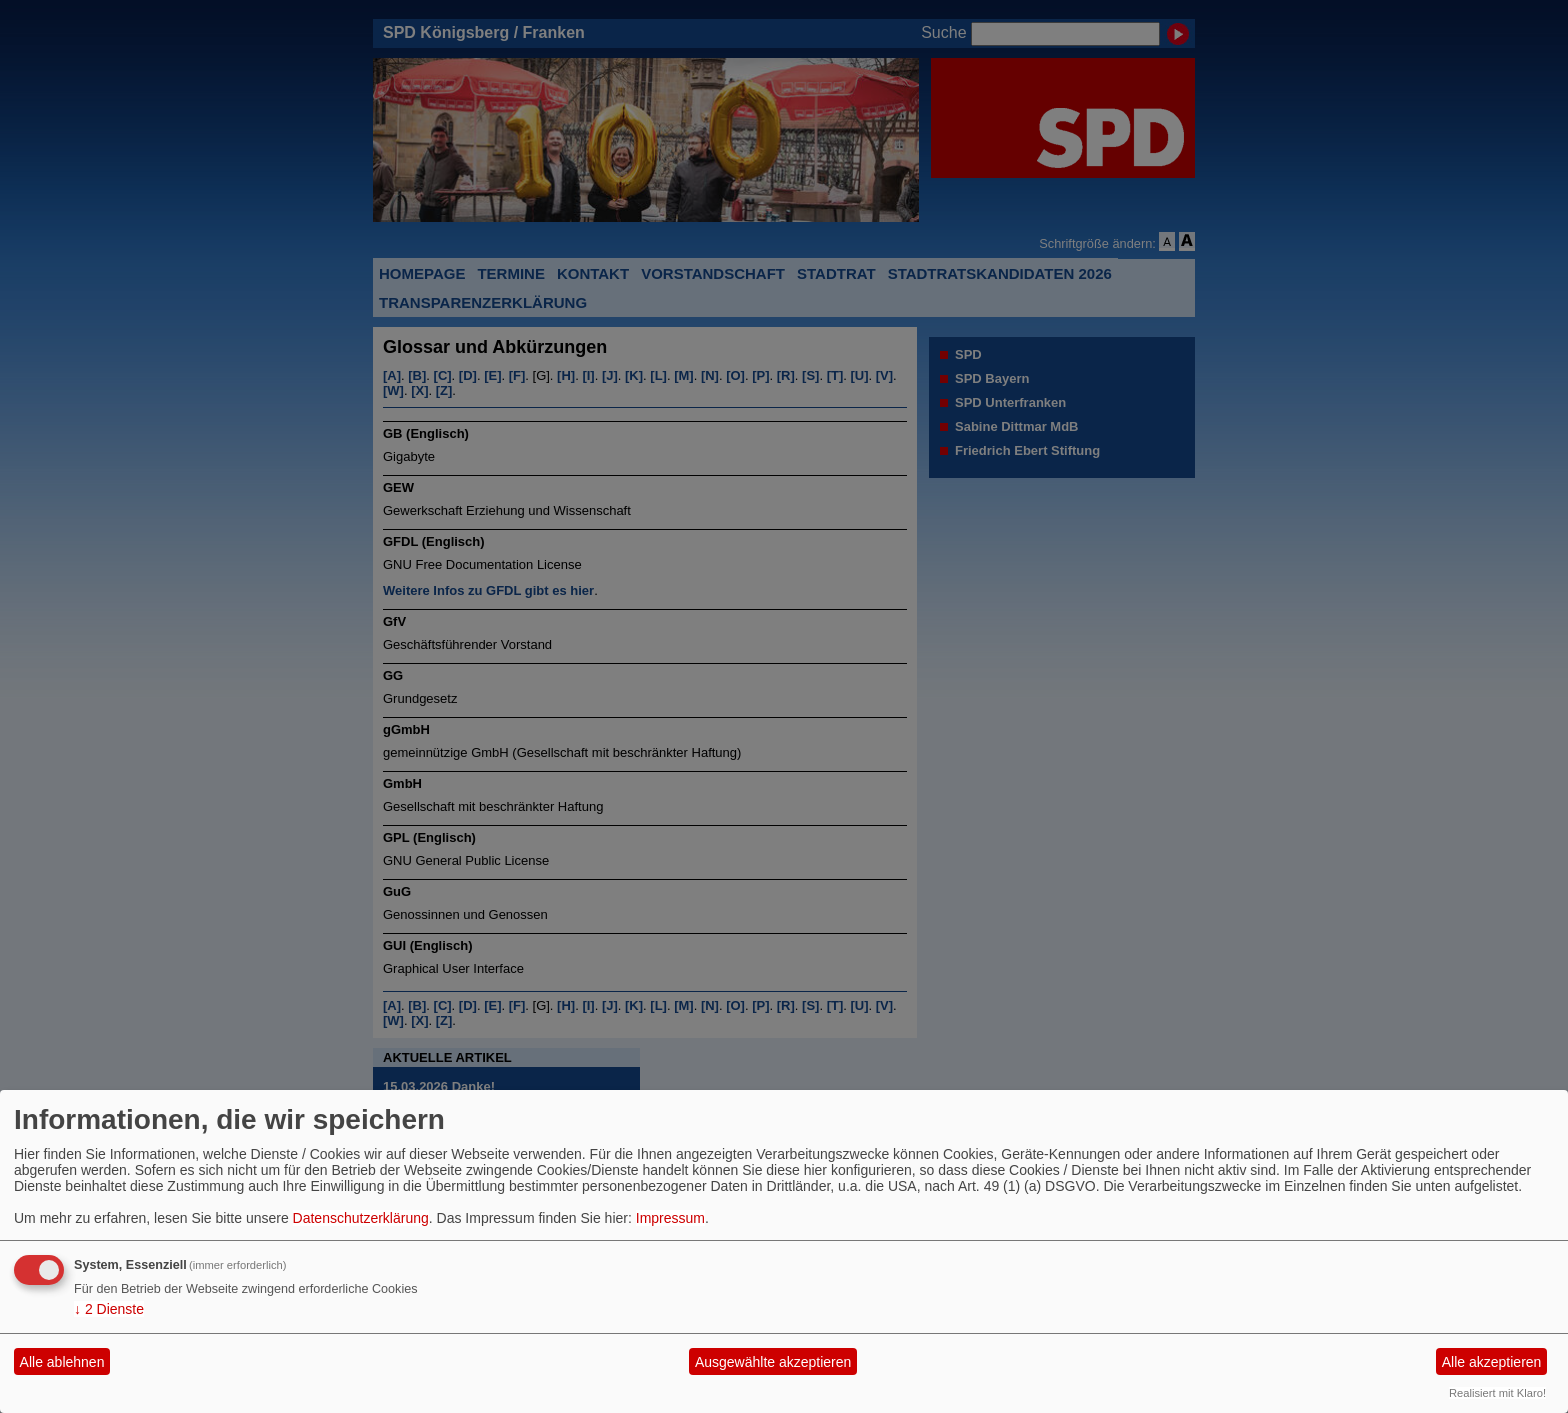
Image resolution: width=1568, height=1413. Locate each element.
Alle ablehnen (62, 1362)
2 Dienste (109, 1309)
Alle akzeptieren (1492, 1362)
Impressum (670, 1218)
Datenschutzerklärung (361, 1218)
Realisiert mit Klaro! (1497, 1393)
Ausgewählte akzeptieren (773, 1362)
